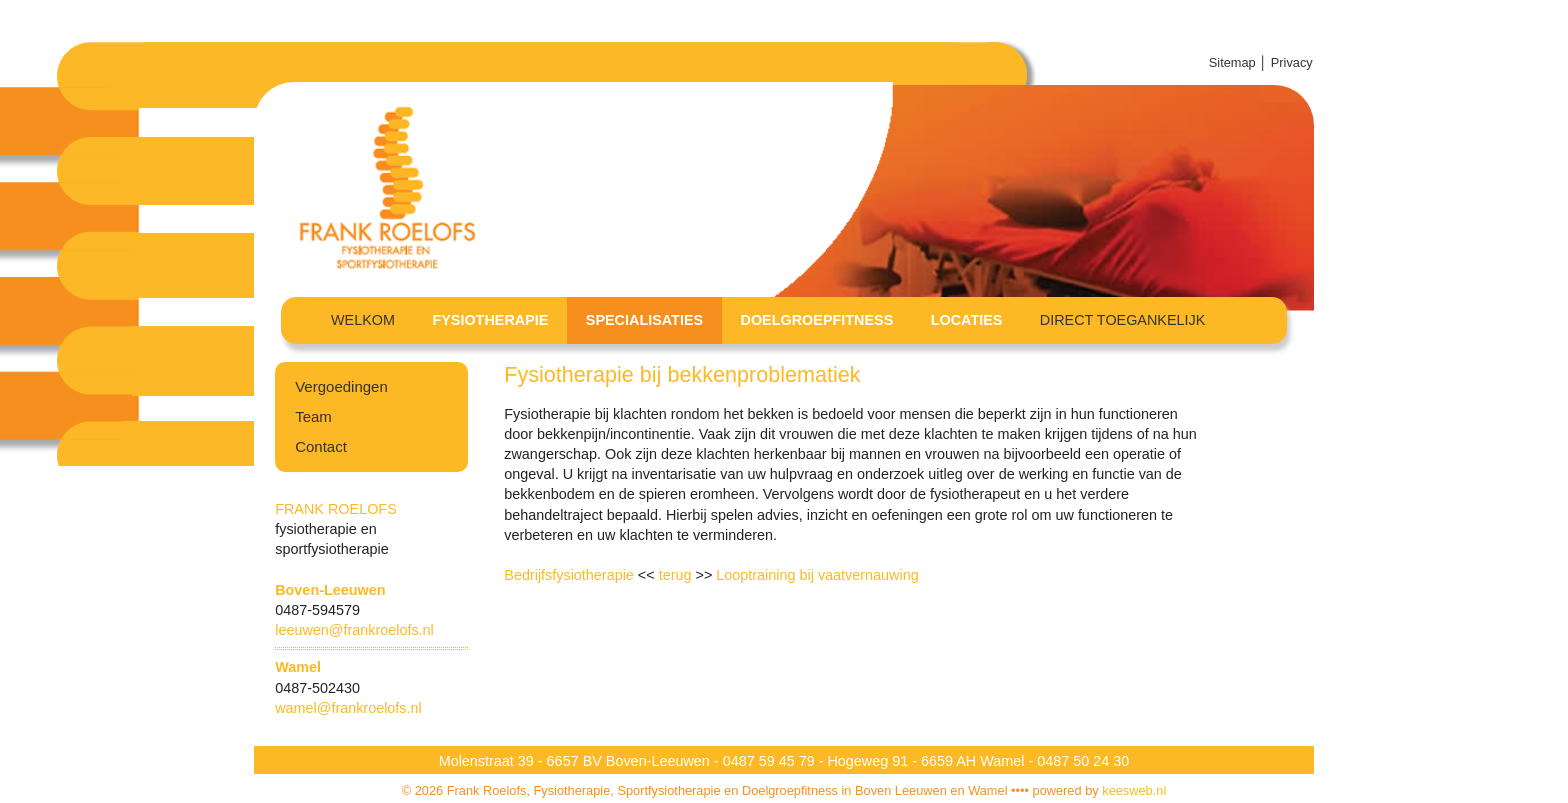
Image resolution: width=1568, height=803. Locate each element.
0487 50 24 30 (1083, 761)
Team (313, 416)
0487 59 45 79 (771, 761)
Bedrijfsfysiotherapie (569, 575)
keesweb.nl (1134, 790)
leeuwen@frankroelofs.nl (354, 630)
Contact (321, 446)
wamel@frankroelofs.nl (348, 708)
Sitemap (1232, 62)
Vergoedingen (341, 386)
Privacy (1294, 62)
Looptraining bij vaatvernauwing (817, 575)
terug (677, 575)
